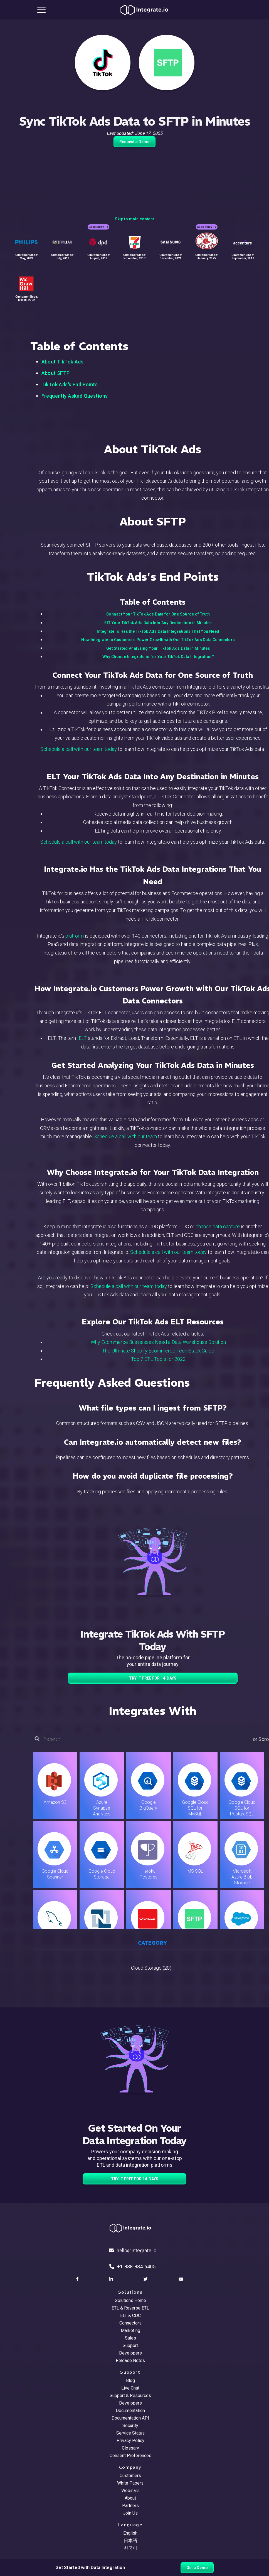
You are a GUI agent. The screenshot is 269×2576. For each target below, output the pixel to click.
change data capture (218, 1226)
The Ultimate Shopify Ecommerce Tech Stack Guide (158, 1351)
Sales (130, 2338)
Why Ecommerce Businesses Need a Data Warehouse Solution (158, 1342)
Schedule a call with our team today (78, 749)
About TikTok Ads (62, 362)
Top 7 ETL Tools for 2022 (158, 1359)
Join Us (130, 2513)
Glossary (130, 2448)
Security (130, 2425)
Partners (130, 2505)
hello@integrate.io (132, 2250)
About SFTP (55, 373)
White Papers (130, 2483)
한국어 (130, 2548)
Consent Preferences (130, 2455)
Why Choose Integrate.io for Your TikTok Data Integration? (158, 656)
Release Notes (130, 2360)
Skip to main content (134, 219)
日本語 (130, 2540)
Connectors (130, 2323)
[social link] (78, 2279)
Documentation (130, 2410)
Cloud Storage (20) (151, 1968)
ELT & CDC (130, 2315)
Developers (130, 2353)
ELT (83, 1038)
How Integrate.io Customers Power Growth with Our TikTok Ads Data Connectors (158, 639)
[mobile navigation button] (41, 9)
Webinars (130, 2490)
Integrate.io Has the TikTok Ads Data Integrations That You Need (158, 631)
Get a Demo (197, 2567)
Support (130, 2345)
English (130, 2533)
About (130, 2498)
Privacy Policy (130, 2440)
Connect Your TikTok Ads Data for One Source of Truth (158, 614)
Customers (130, 2475)
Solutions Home (130, 2300)
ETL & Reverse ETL (130, 2308)
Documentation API (130, 2418)
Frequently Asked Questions (74, 396)
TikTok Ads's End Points (69, 384)
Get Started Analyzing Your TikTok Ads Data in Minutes (158, 648)
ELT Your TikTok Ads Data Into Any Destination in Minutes (158, 623)
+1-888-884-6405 (132, 2266)
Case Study (98, 226)
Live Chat (130, 2388)
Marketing (130, 2330)
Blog (130, 2380)
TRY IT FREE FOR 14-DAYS (152, 1678)
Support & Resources (130, 2395)
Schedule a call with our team (125, 1136)
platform (74, 936)
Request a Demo (134, 141)
